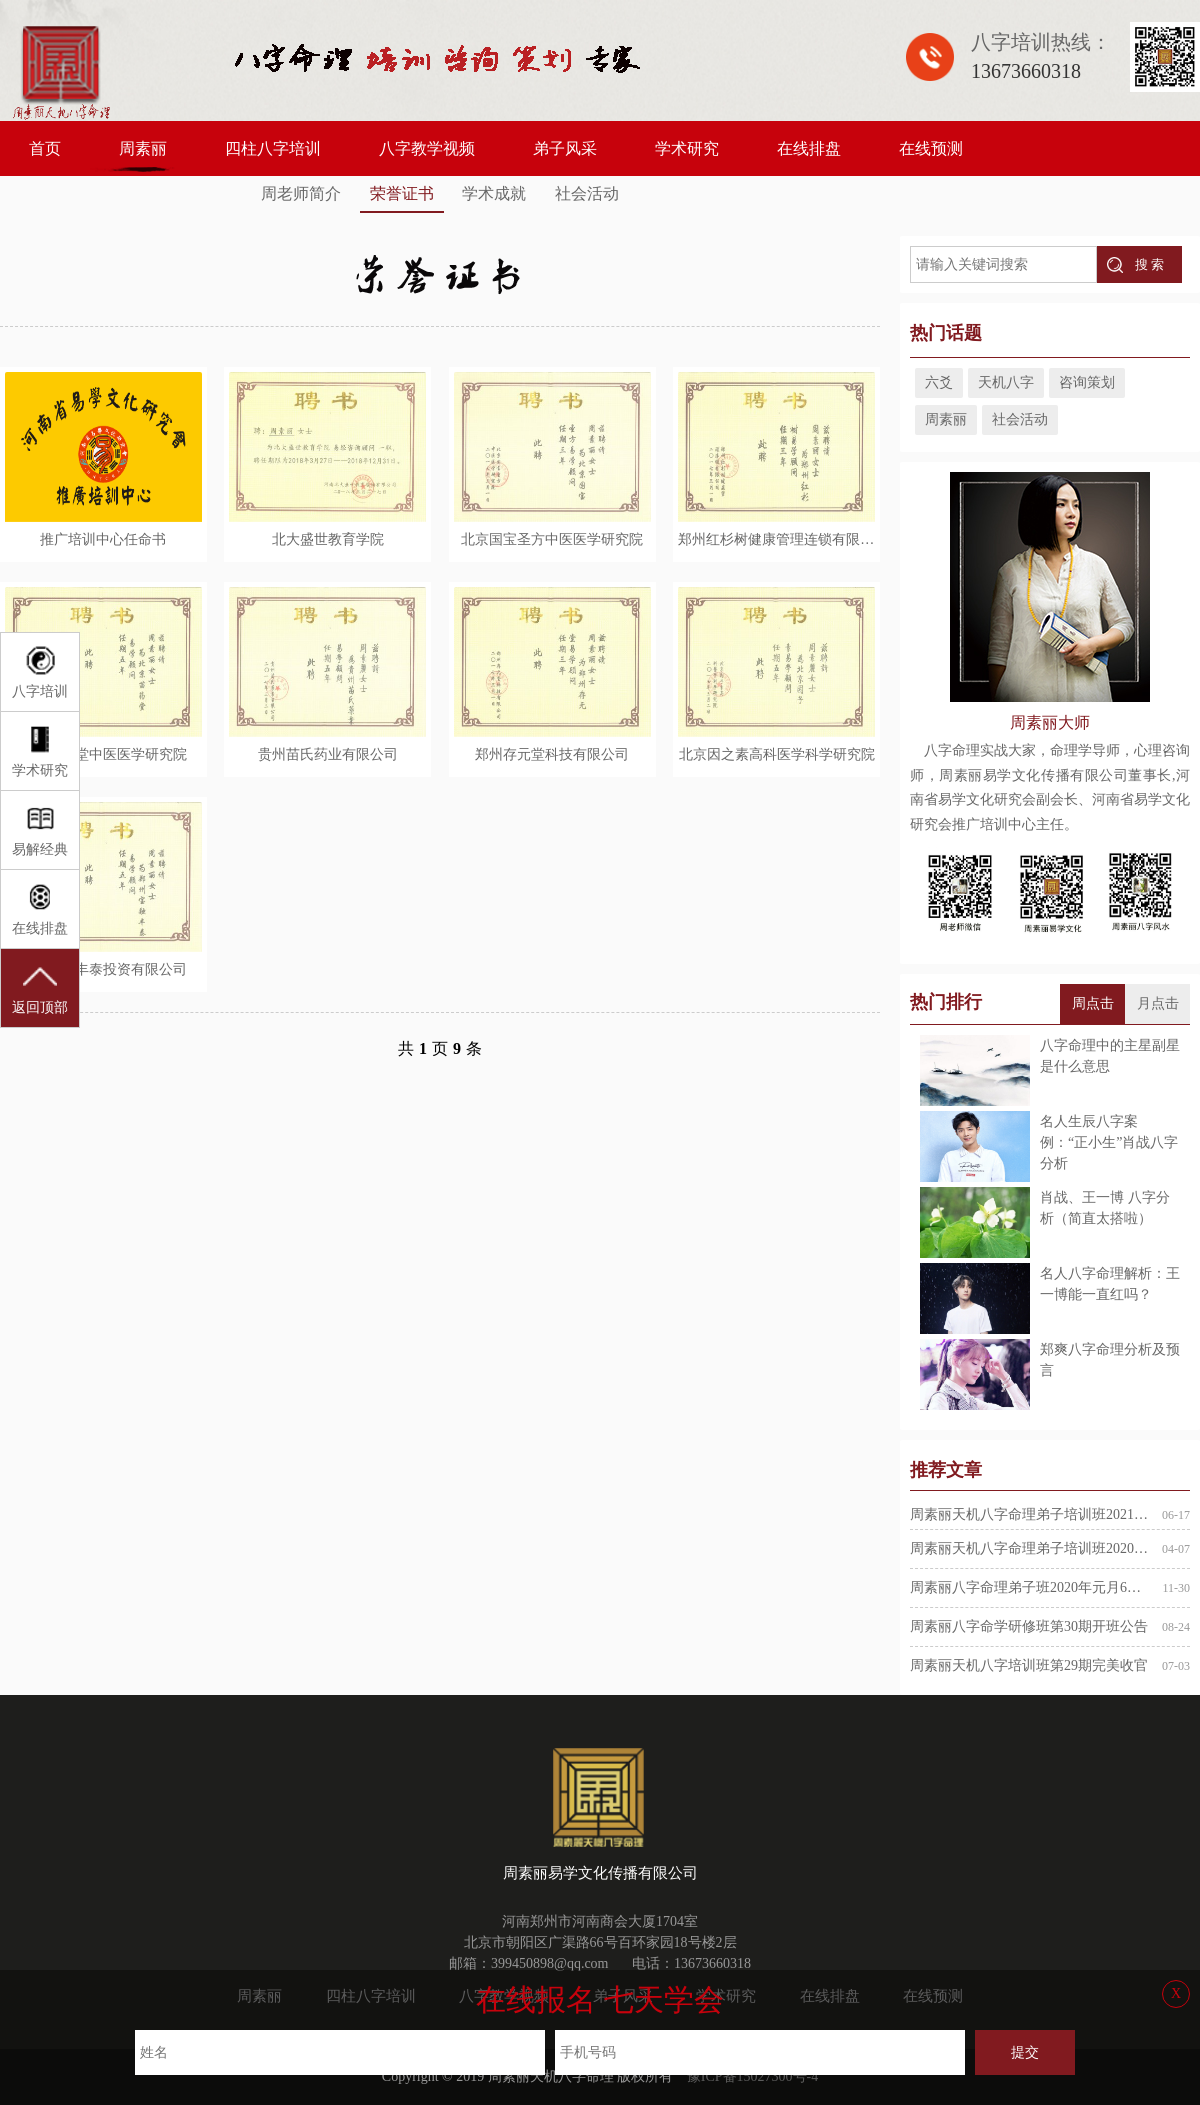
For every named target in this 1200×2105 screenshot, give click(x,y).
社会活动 (587, 194)
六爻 (939, 382)
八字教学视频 (427, 148)
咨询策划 (1087, 382)
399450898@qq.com (550, 1963)
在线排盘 (809, 148)
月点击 (1158, 1003)
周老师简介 (301, 194)
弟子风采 (565, 148)
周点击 (1093, 1003)
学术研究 (687, 148)
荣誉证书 (402, 194)
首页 (45, 148)
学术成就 (494, 194)
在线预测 (931, 148)
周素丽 (143, 148)
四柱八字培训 (273, 148)
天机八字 (1006, 382)
